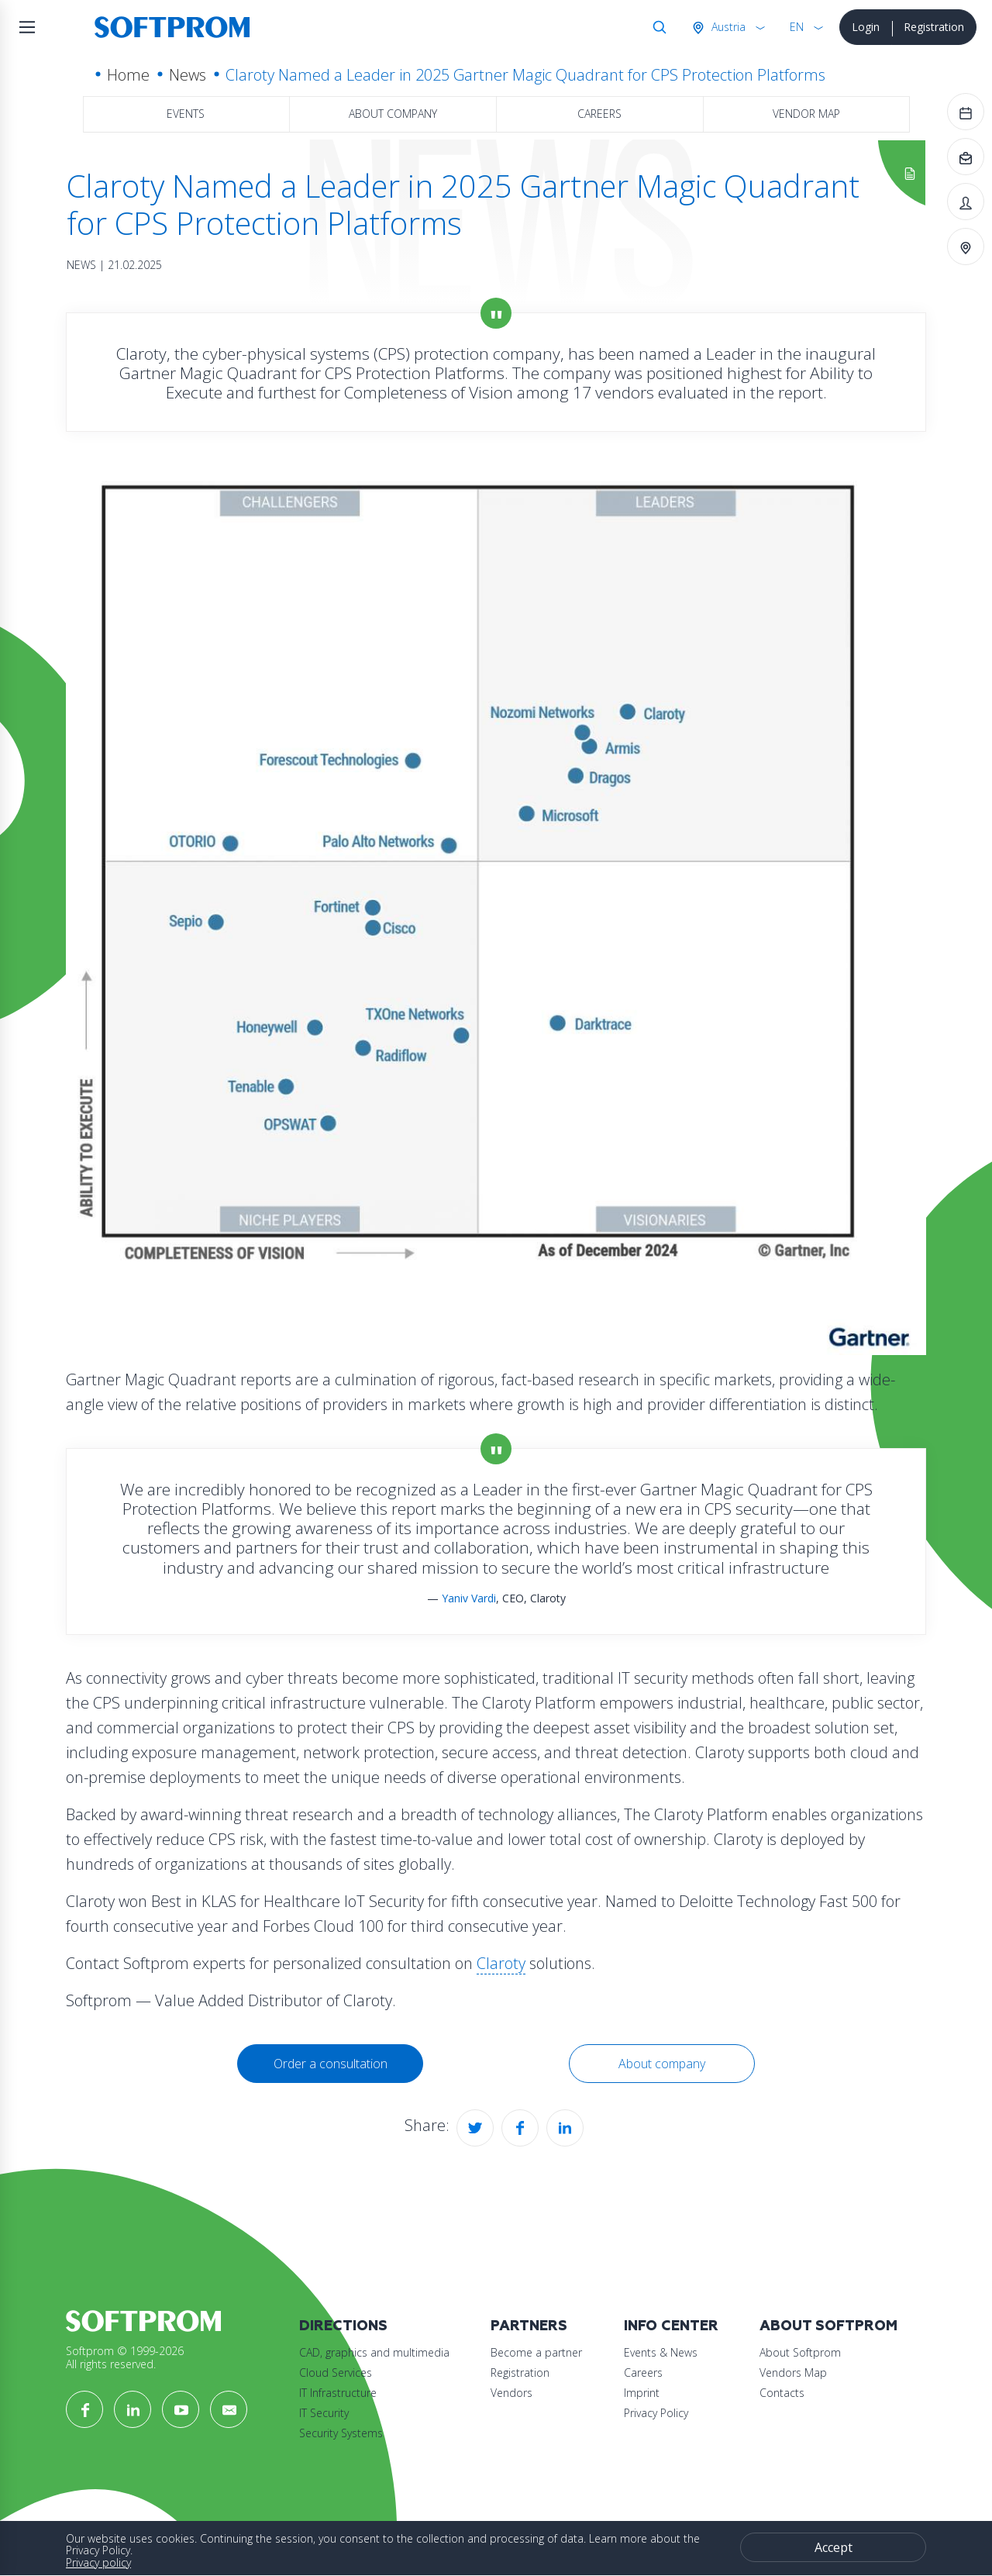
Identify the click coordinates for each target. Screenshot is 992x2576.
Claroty (501, 1963)
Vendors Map (793, 2372)
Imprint (642, 2392)
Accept (833, 2547)
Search (656, 27)
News (187, 74)
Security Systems (341, 2433)
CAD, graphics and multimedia (374, 2352)
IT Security (324, 2412)
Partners (529, 2326)
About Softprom (828, 2326)
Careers (599, 113)
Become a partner (536, 2352)
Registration (934, 26)
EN (797, 26)
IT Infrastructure (338, 2392)
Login (866, 26)
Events (186, 113)
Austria (727, 26)
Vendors (511, 2392)
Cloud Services (335, 2372)
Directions (343, 2326)
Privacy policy (98, 2562)
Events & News (661, 2352)
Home (128, 74)
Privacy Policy (656, 2412)
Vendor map (806, 113)
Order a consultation (331, 2063)
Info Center (671, 2326)
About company (393, 113)
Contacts (782, 2392)
